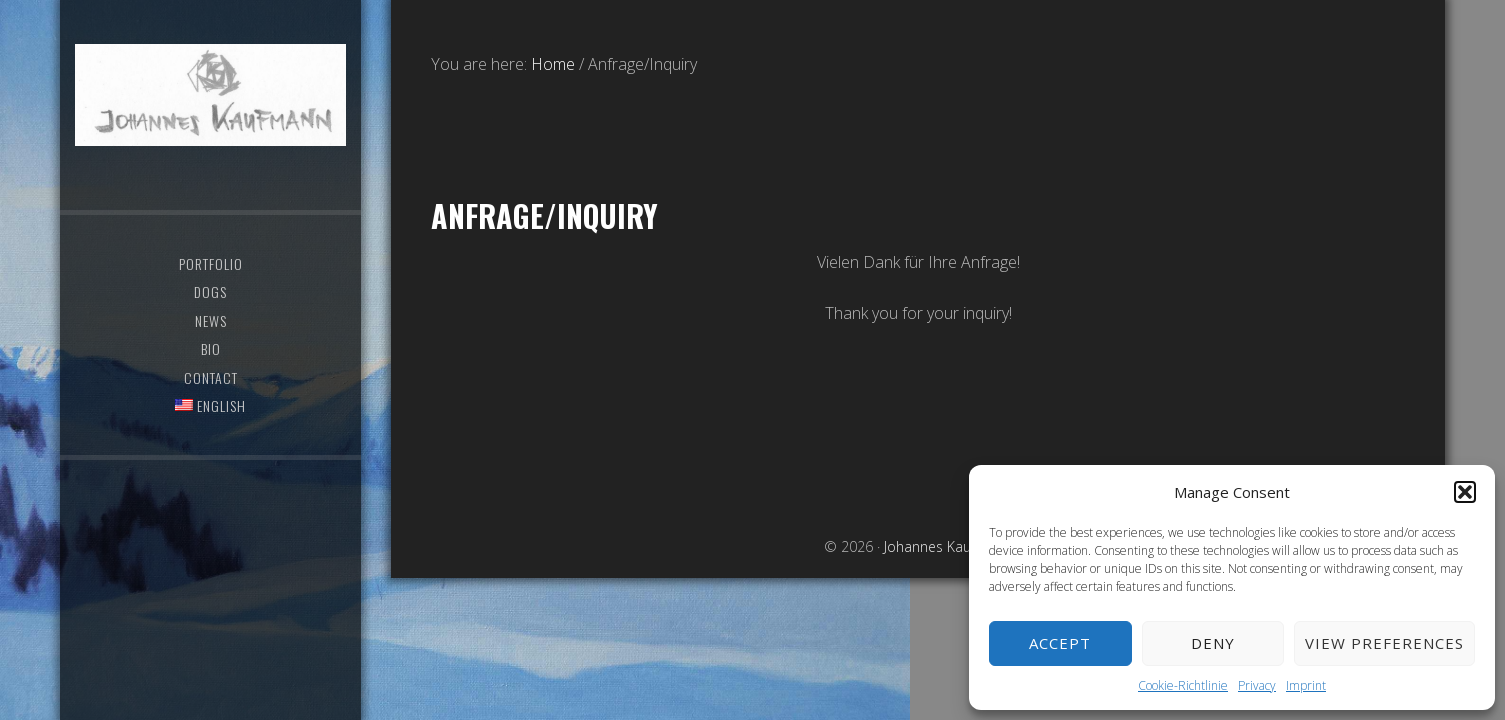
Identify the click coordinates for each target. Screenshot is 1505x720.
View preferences (1384, 643)
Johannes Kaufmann (210, 95)
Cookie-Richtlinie (1183, 685)
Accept (1060, 643)
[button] (1465, 492)
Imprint (1306, 685)
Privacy (1257, 685)
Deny (1213, 643)
